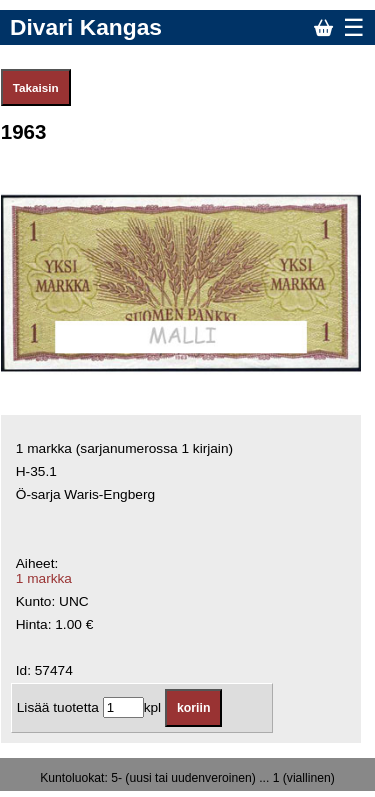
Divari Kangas (86, 27)
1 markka (44, 578)
